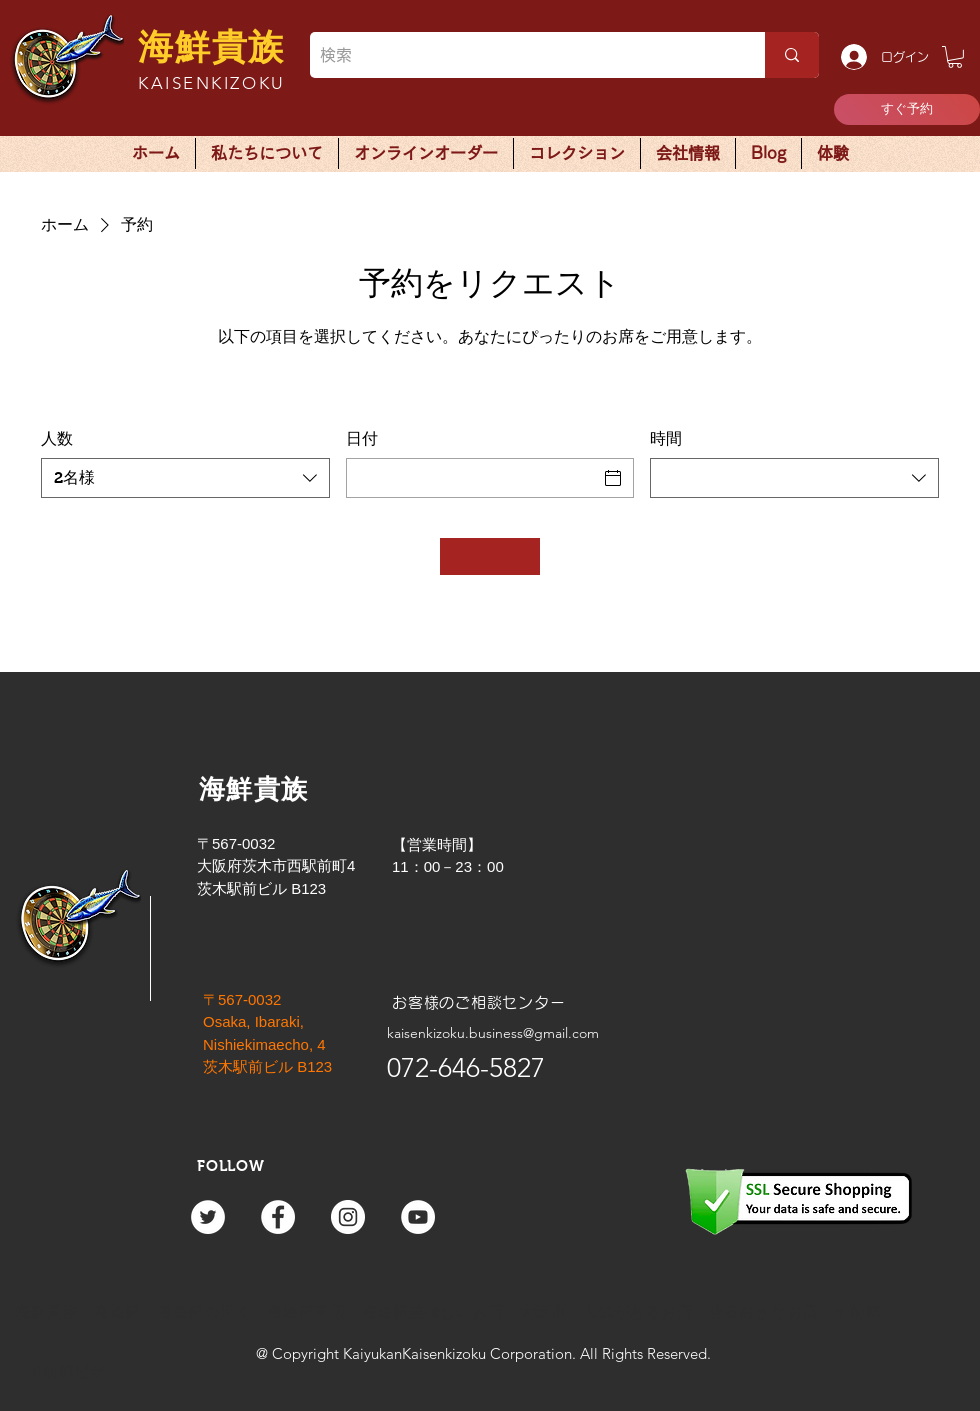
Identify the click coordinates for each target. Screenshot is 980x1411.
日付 (362, 438)
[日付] (472, 478)
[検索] (521, 55)
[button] (955, 57)
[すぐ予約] (907, 109)
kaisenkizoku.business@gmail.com (493, 1033)
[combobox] (185, 478)
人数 (57, 438)
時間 (666, 438)
